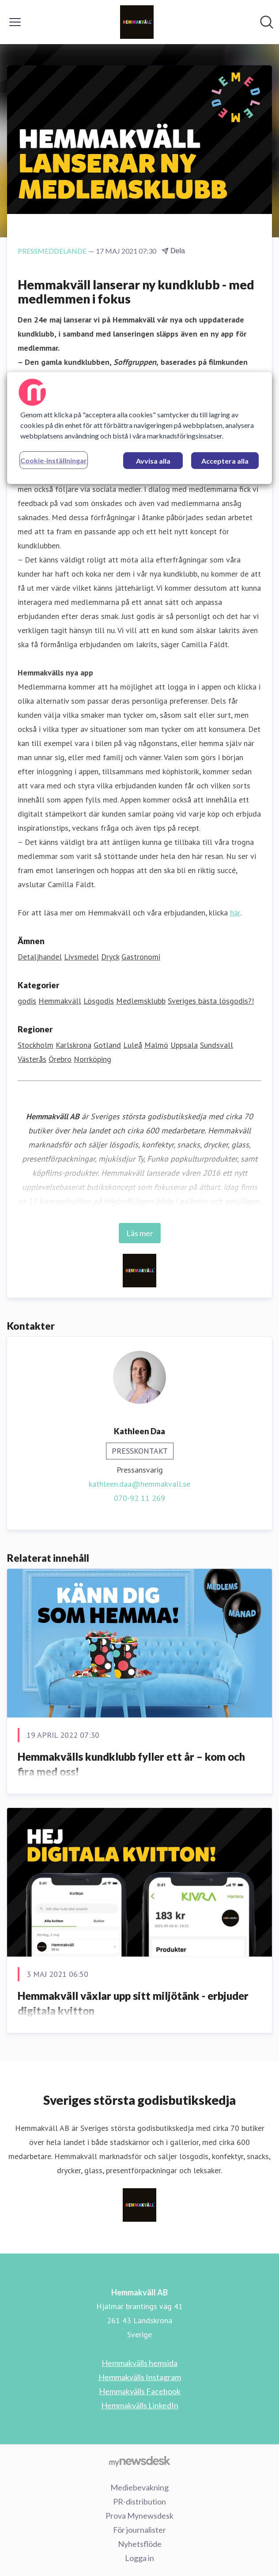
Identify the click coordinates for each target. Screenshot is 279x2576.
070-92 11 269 (139, 1498)
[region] (139, 428)
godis (27, 1001)
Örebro (60, 1059)
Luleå (132, 1045)
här (235, 912)
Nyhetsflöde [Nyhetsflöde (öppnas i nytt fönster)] (140, 2544)
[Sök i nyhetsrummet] (267, 22)
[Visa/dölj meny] (15, 22)
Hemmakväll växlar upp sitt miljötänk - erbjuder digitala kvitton (133, 2003)
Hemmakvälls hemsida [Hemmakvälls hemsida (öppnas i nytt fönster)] (139, 2363)
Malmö (156, 1045)
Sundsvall (216, 1045)
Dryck (110, 957)
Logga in (139, 2558)
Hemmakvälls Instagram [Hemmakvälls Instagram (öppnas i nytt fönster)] (139, 2377)
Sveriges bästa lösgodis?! (211, 1001)
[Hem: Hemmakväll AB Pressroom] (137, 22)
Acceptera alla (225, 461)
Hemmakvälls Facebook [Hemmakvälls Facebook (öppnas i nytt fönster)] (140, 2391)
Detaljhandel (40, 957)
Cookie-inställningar (53, 460)
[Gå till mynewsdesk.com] (139, 2461)
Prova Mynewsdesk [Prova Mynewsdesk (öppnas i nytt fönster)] (139, 2515)
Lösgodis (98, 1001)
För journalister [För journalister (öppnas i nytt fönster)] (139, 2530)
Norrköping (92, 1059)
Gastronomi (140, 957)
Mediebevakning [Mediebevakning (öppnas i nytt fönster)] (139, 2487)
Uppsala (184, 1045)
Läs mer (139, 1233)
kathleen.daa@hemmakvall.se (139, 1484)
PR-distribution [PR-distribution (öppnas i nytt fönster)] (139, 2501)
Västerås (32, 1059)
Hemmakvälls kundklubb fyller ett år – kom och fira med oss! (131, 1764)
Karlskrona (73, 1045)
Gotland (107, 1045)
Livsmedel (81, 957)
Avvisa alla (153, 461)
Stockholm (35, 1045)
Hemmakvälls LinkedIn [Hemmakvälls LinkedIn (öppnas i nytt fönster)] (139, 2405)
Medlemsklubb (141, 1001)
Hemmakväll (59, 1001)
